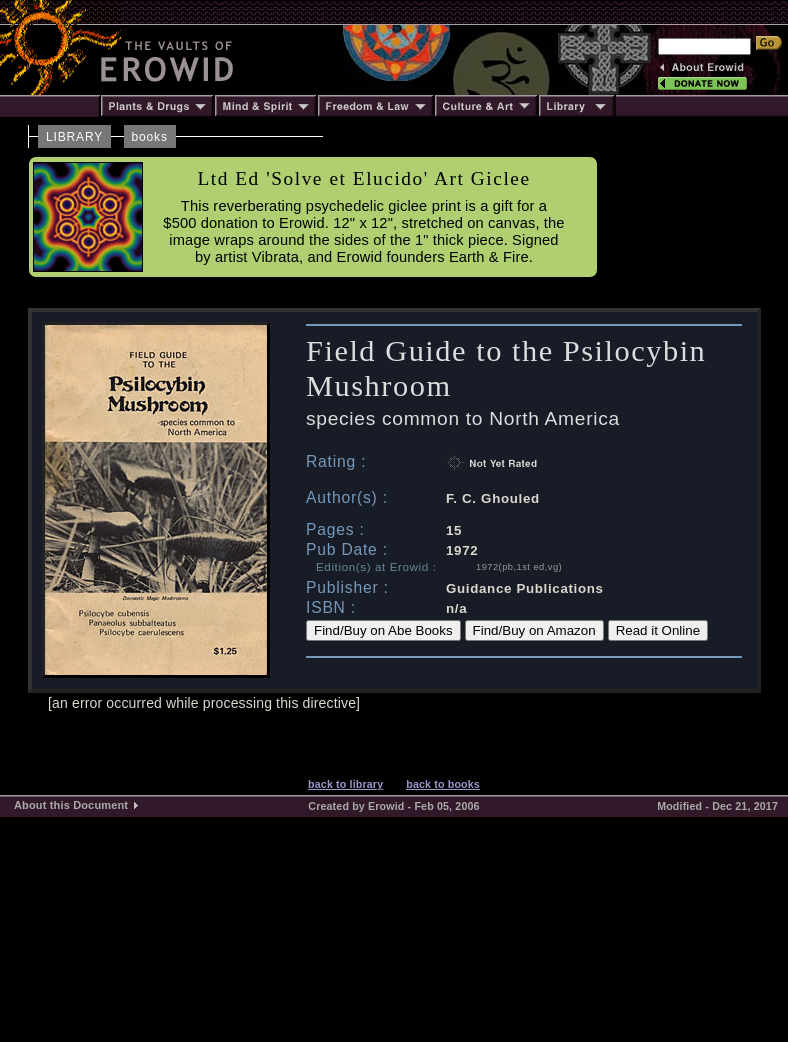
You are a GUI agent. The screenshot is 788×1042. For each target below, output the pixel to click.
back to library (345, 784)
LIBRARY (74, 137)
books (150, 137)
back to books (443, 784)
